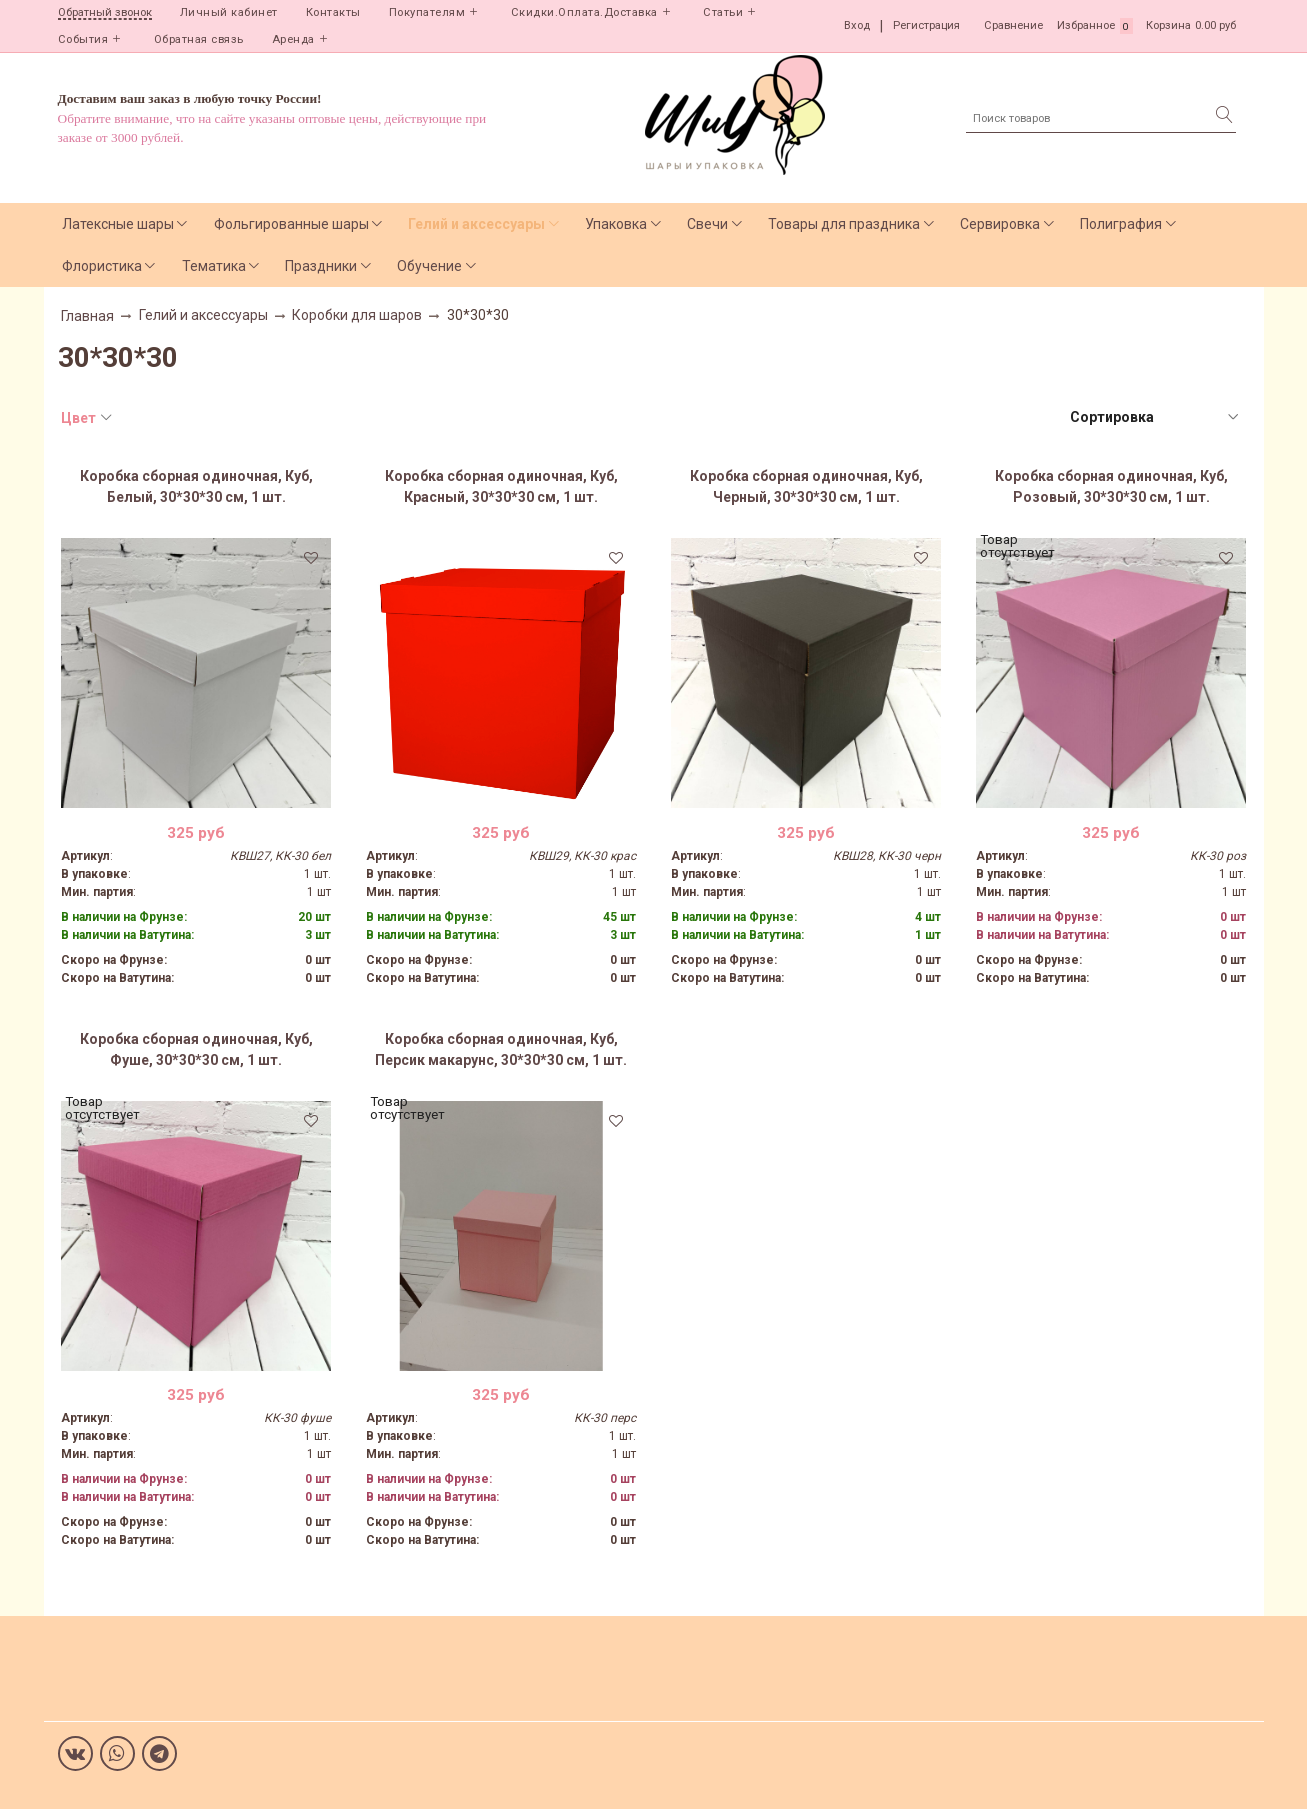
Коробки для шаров (357, 315)
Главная (87, 316)
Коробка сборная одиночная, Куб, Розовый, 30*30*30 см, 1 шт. (1111, 486)
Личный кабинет (229, 12)
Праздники (321, 266)
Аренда (293, 39)
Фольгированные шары (291, 224)
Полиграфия (1121, 224)
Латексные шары (118, 224)
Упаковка (616, 224)
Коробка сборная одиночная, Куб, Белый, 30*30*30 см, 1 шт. (196, 486)
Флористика (102, 266)
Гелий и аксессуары (476, 224)
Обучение (429, 266)
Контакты (333, 12)
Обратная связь (199, 39)
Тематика (214, 266)
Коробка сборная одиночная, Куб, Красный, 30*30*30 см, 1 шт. (501, 486)
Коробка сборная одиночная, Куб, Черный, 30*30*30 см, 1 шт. (806, 486)
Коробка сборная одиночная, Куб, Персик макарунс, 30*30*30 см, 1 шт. (501, 1049)
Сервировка (1000, 224)
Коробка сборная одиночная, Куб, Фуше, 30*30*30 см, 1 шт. (196, 1049)
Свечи (707, 224)
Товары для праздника (844, 224)
